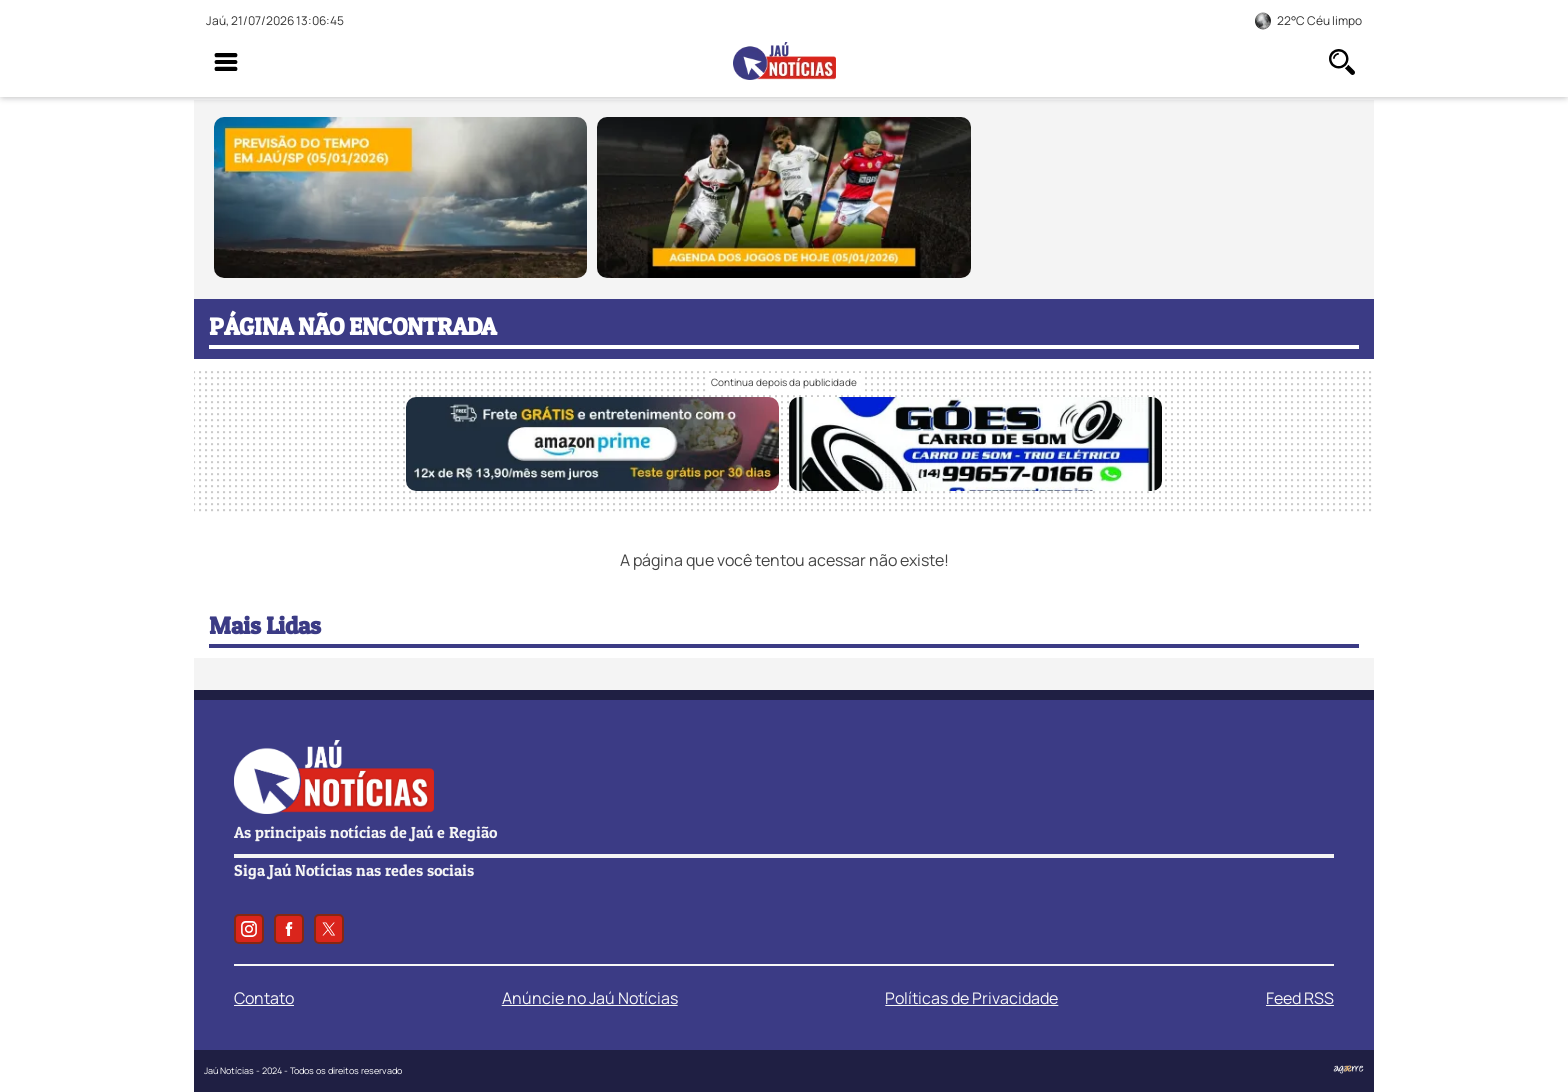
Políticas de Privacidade (971, 998)
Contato (264, 998)
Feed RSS (1300, 998)
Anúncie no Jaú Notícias (590, 998)
